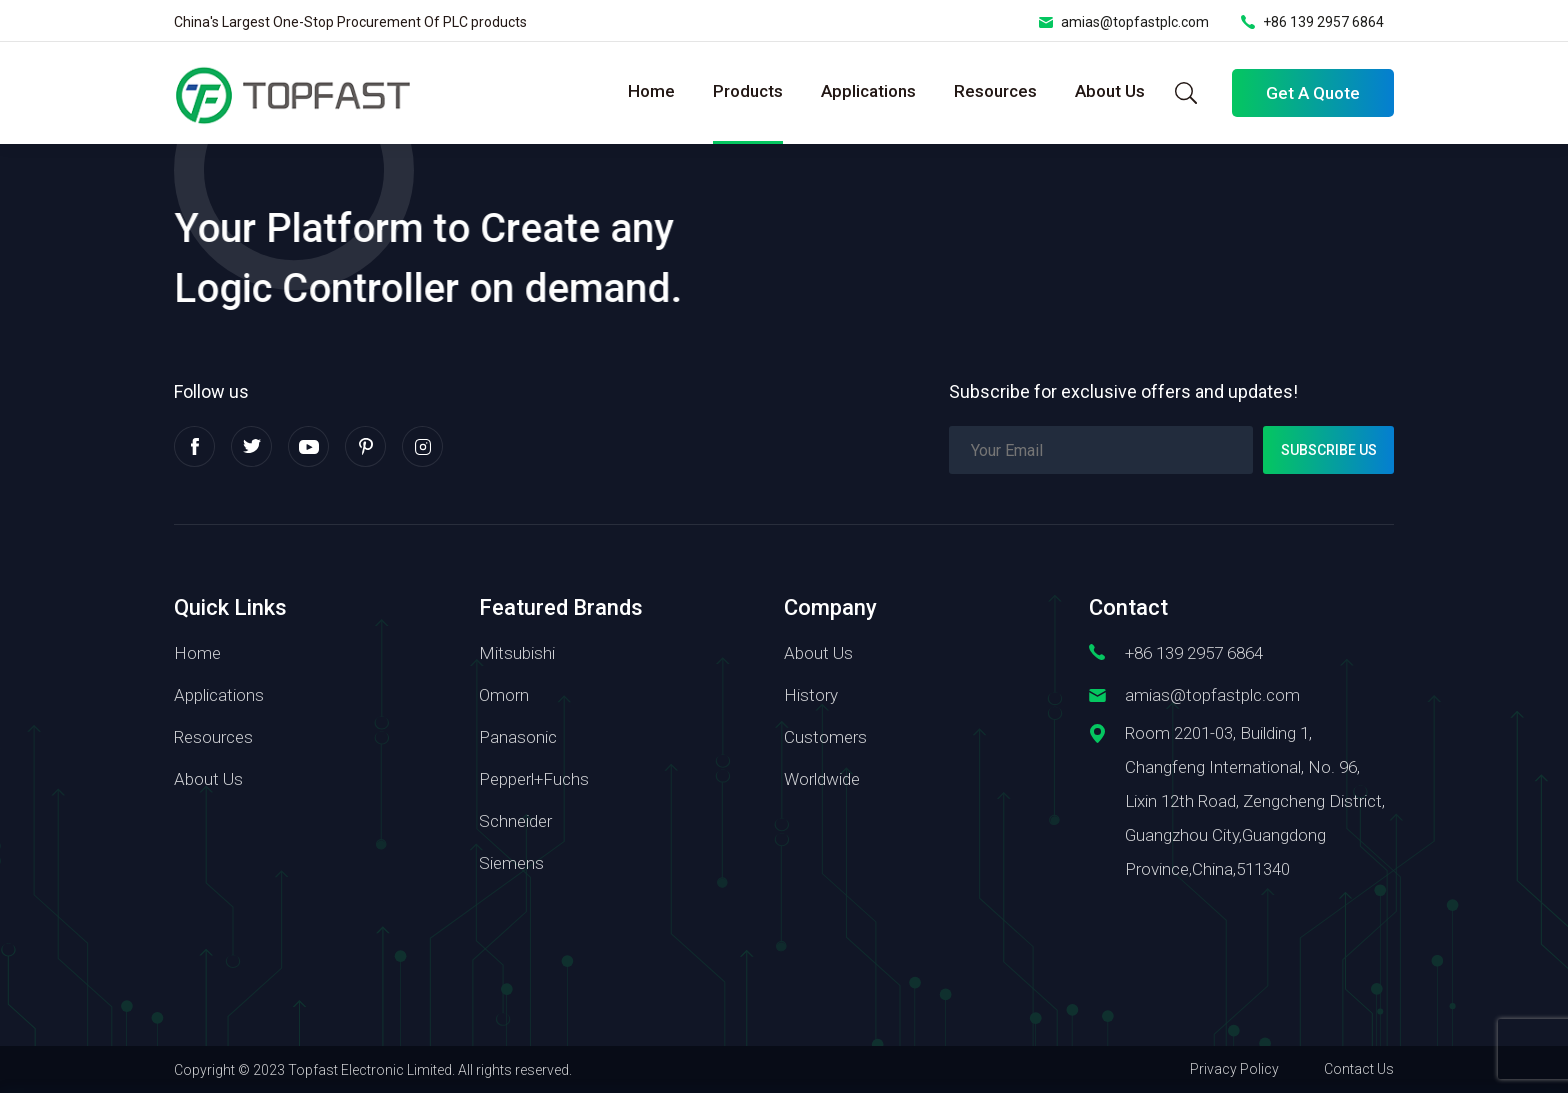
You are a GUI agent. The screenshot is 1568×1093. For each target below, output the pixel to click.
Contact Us (1359, 1069)
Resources (995, 91)
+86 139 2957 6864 (1323, 22)
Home (651, 91)
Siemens (511, 863)
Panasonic (518, 737)
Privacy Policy (1234, 1069)
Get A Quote (1313, 93)
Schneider (515, 821)
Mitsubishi (517, 653)
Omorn (504, 695)
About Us (1110, 91)
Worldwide (822, 779)
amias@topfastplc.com (1135, 22)
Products (748, 91)
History (811, 695)
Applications (868, 91)
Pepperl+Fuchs (534, 779)
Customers (825, 737)
